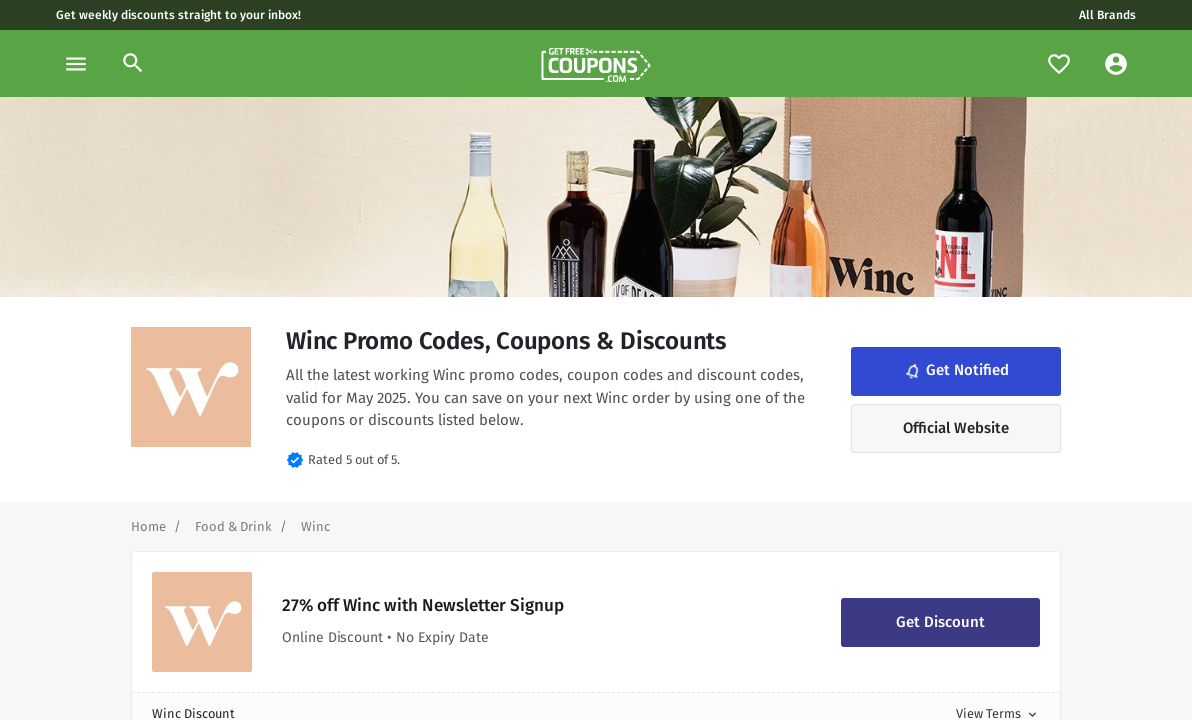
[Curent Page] (315, 526)
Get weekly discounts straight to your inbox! (178, 15)
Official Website (956, 428)
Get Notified (955, 371)
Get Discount (940, 622)
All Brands (1107, 15)
